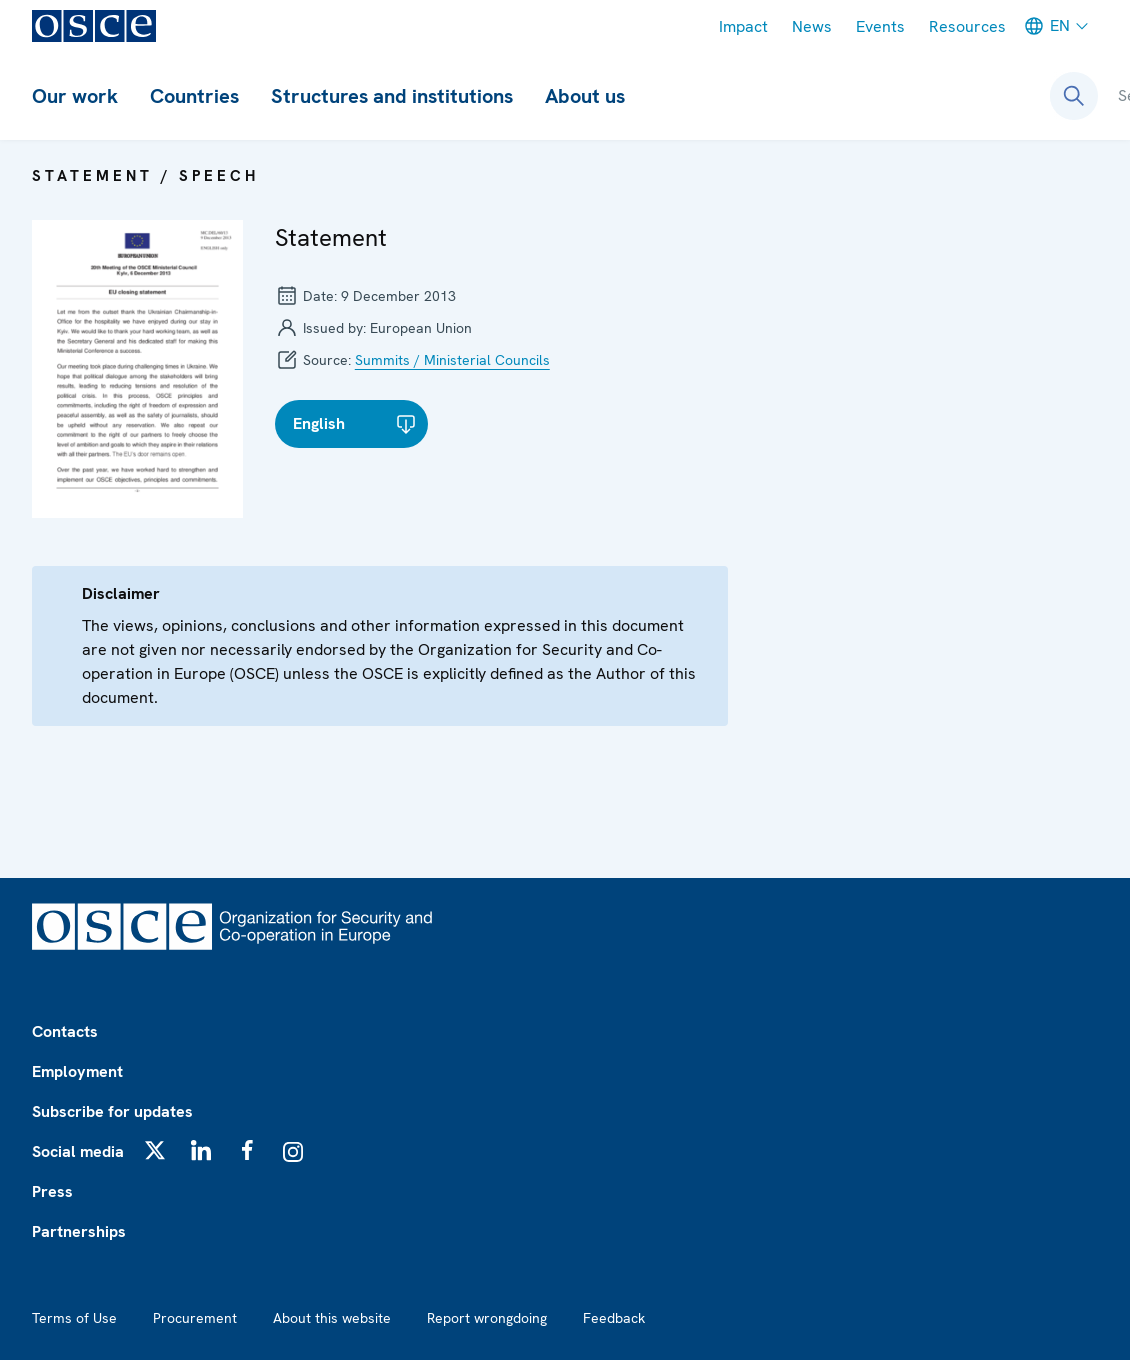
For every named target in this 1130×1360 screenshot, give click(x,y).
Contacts (65, 1031)
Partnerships (79, 1231)
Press (52, 1191)
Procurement (195, 1318)
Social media (78, 1151)
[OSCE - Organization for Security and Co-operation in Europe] (94, 26)
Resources (967, 26)
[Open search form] (1074, 96)
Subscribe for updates (112, 1111)
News (812, 26)
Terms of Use (74, 1318)
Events (880, 26)
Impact (743, 26)
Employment (77, 1071)
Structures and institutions (392, 96)
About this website (332, 1318)
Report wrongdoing (487, 1318)
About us (585, 96)
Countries (194, 96)
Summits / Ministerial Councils (452, 360)
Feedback (614, 1318)
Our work (75, 96)
